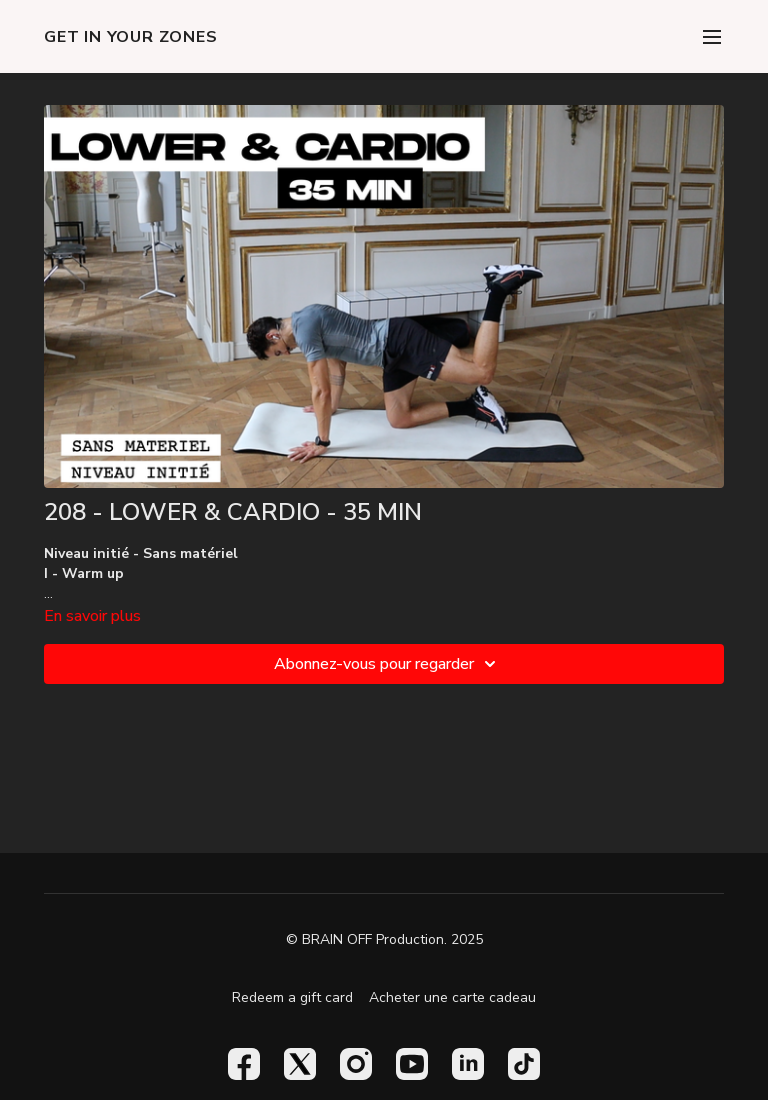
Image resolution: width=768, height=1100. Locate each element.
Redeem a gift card (292, 997)
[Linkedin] (468, 1064)
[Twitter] (300, 1064)
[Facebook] (244, 1064)
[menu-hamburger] (712, 36)
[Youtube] (412, 1064)
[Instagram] (356, 1064)
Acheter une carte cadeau (452, 997)
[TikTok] (524, 1064)
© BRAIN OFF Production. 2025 (384, 940)
